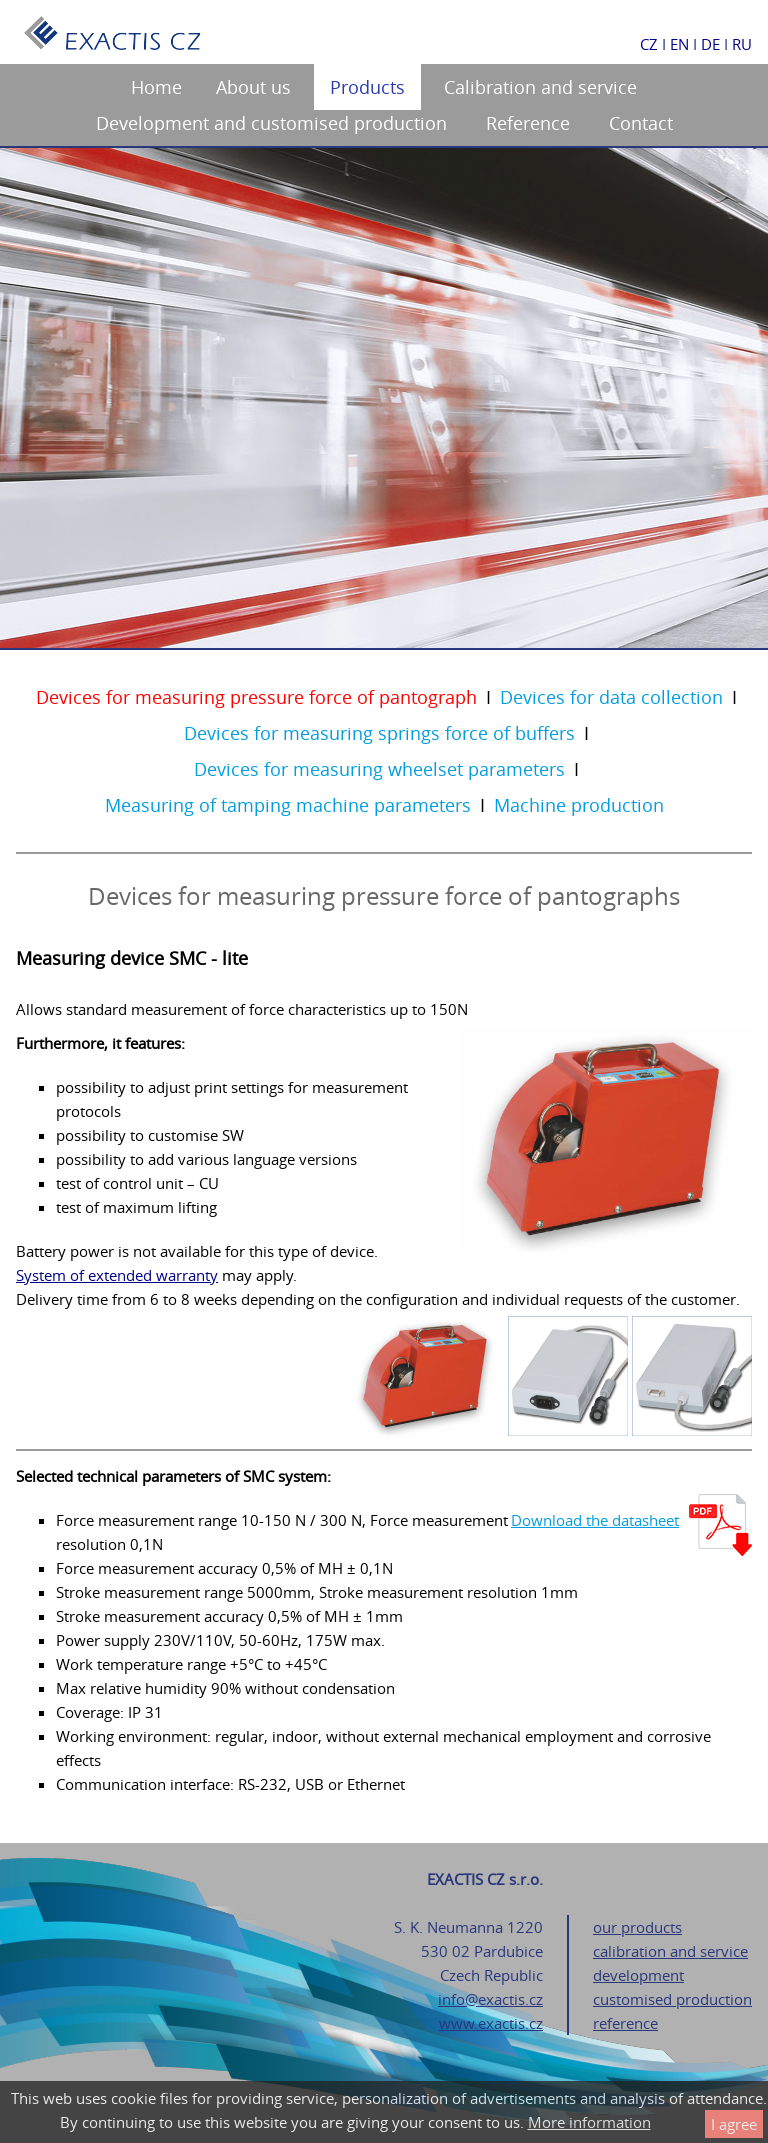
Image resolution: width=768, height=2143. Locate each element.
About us (253, 87)
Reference (528, 123)
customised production (672, 1999)
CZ (649, 44)
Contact (641, 123)
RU (742, 44)
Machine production (579, 805)
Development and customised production (271, 123)
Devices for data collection (611, 697)
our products (637, 1927)
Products (367, 87)
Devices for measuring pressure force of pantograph (256, 697)
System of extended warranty (117, 1275)
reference (625, 2023)
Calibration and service (540, 87)
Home (156, 87)
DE (710, 44)
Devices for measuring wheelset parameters (379, 769)
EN (679, 44)
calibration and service (670, 1951)
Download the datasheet (595, 1520)
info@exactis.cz (490, 1999)
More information (589, 2122)
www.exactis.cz (491, 2023)
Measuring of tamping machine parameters (288, 805)
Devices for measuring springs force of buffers (379, 733)
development (638, 1975)
